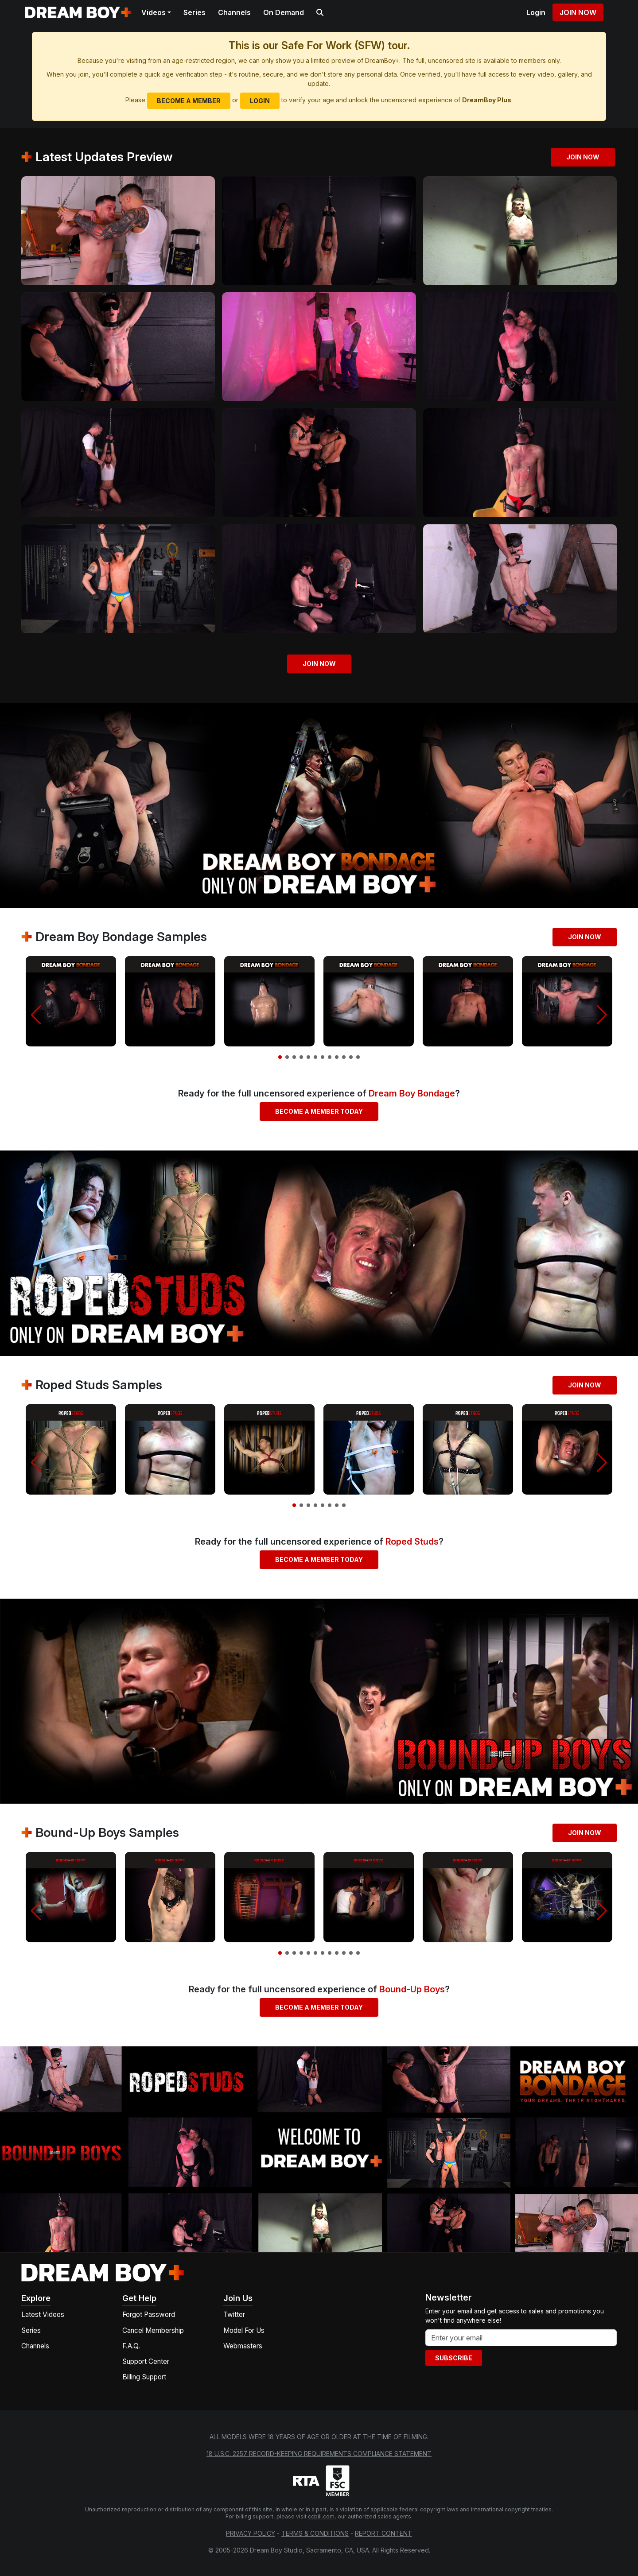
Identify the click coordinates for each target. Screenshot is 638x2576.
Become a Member (189, 101)
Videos (153, 12)
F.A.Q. (131, 2346)
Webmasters (242, 2346)
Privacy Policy (250, 2533)
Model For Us (244, 2330)
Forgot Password (148, 2314)
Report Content (383, 2533)
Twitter (234, 2314)
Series (194, 12)
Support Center (145, 2361)
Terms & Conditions (315, 2533)
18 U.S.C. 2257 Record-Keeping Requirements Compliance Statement (319, 2453)
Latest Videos (42, 2314)
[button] (36, 1015)
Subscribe (453, 2358)
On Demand (283, 12)
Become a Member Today (319, 1111)
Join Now (578, 12)
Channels (234, 12)
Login (535, 12)
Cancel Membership (153, 2330)
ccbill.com (321, 2516)
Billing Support (144, 2377)
